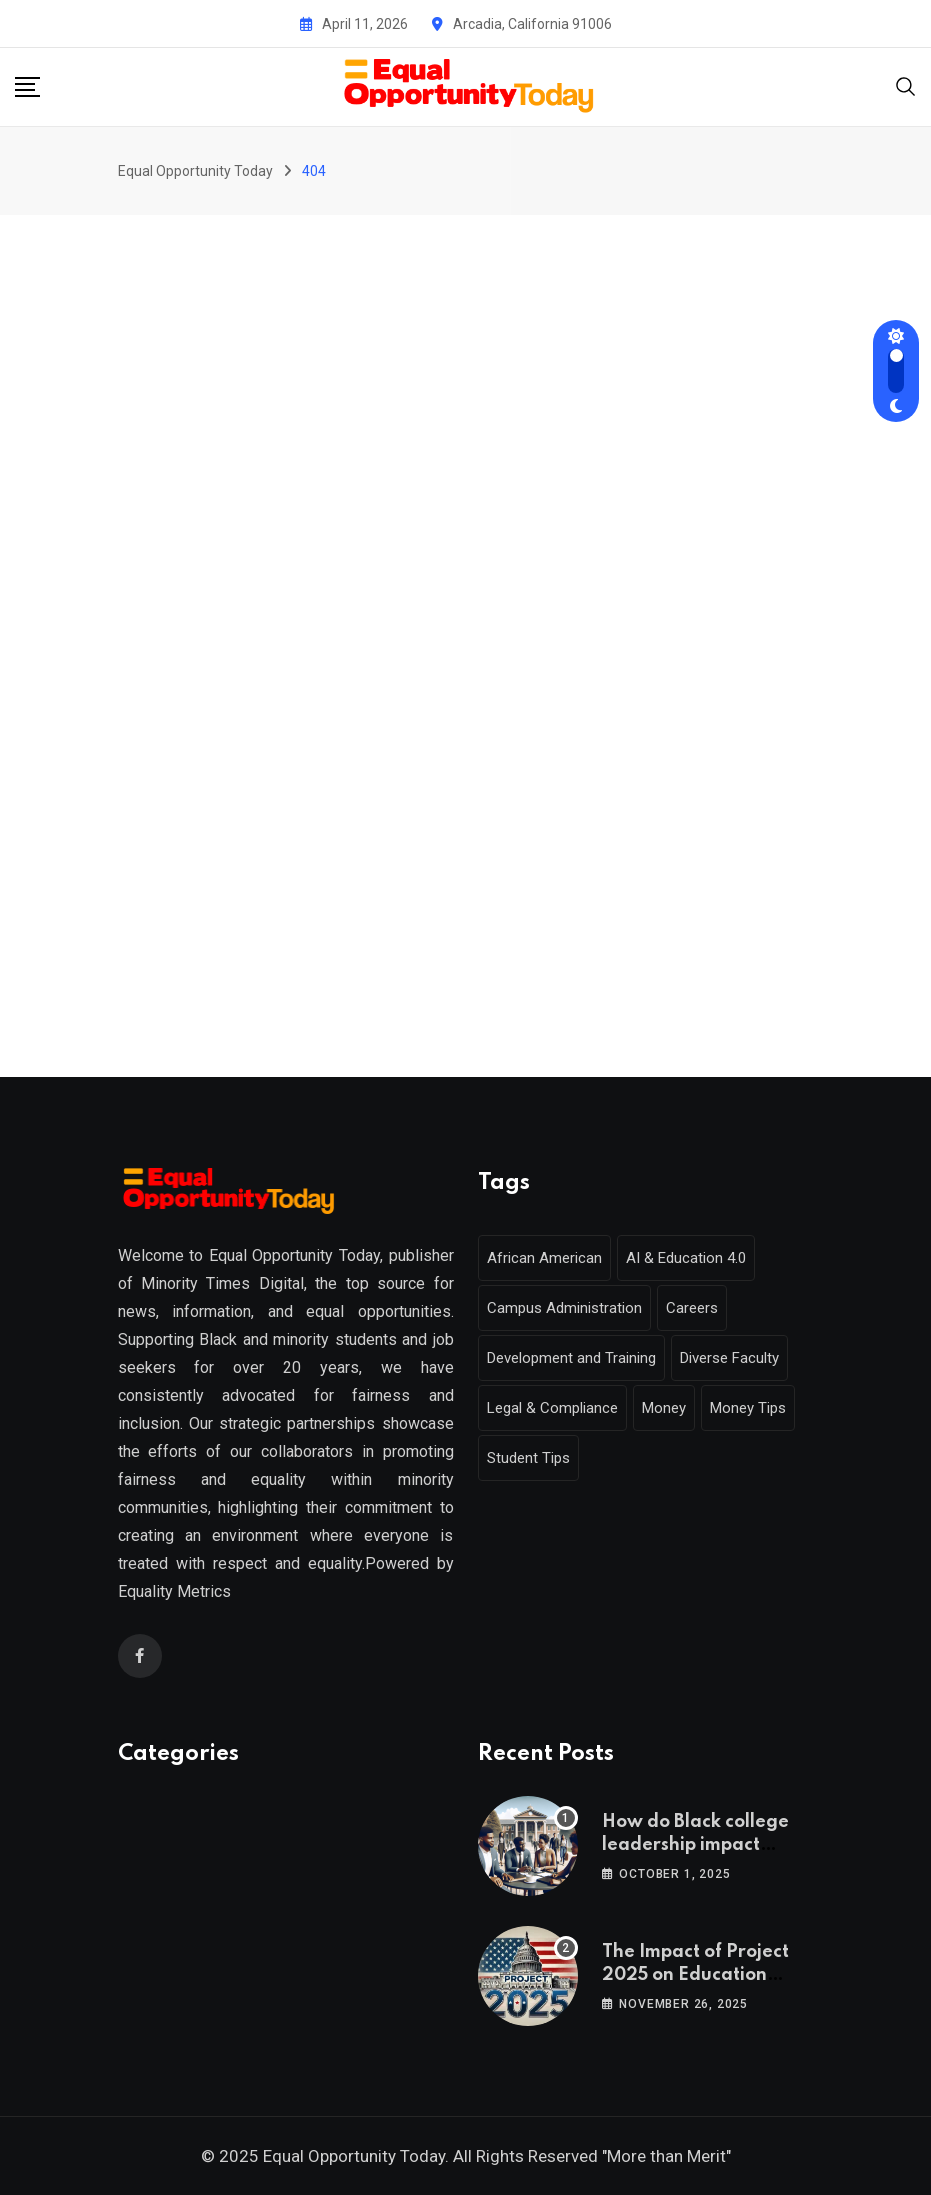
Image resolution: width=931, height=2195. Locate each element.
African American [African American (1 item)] (544, 1258)
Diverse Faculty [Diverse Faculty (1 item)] (729, 1358)
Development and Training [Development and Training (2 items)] (571, 1358)
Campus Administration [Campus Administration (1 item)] (564, 1308)
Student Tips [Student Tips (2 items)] (528, 1458)
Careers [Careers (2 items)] (692, 1308)
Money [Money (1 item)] (664, 1408)
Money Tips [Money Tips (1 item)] (748, 1408)
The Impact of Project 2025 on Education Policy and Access (695, 1974)
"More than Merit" (666, 2156)
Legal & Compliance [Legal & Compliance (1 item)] (552, 1408)
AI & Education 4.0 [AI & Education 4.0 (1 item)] (686, 1258)
